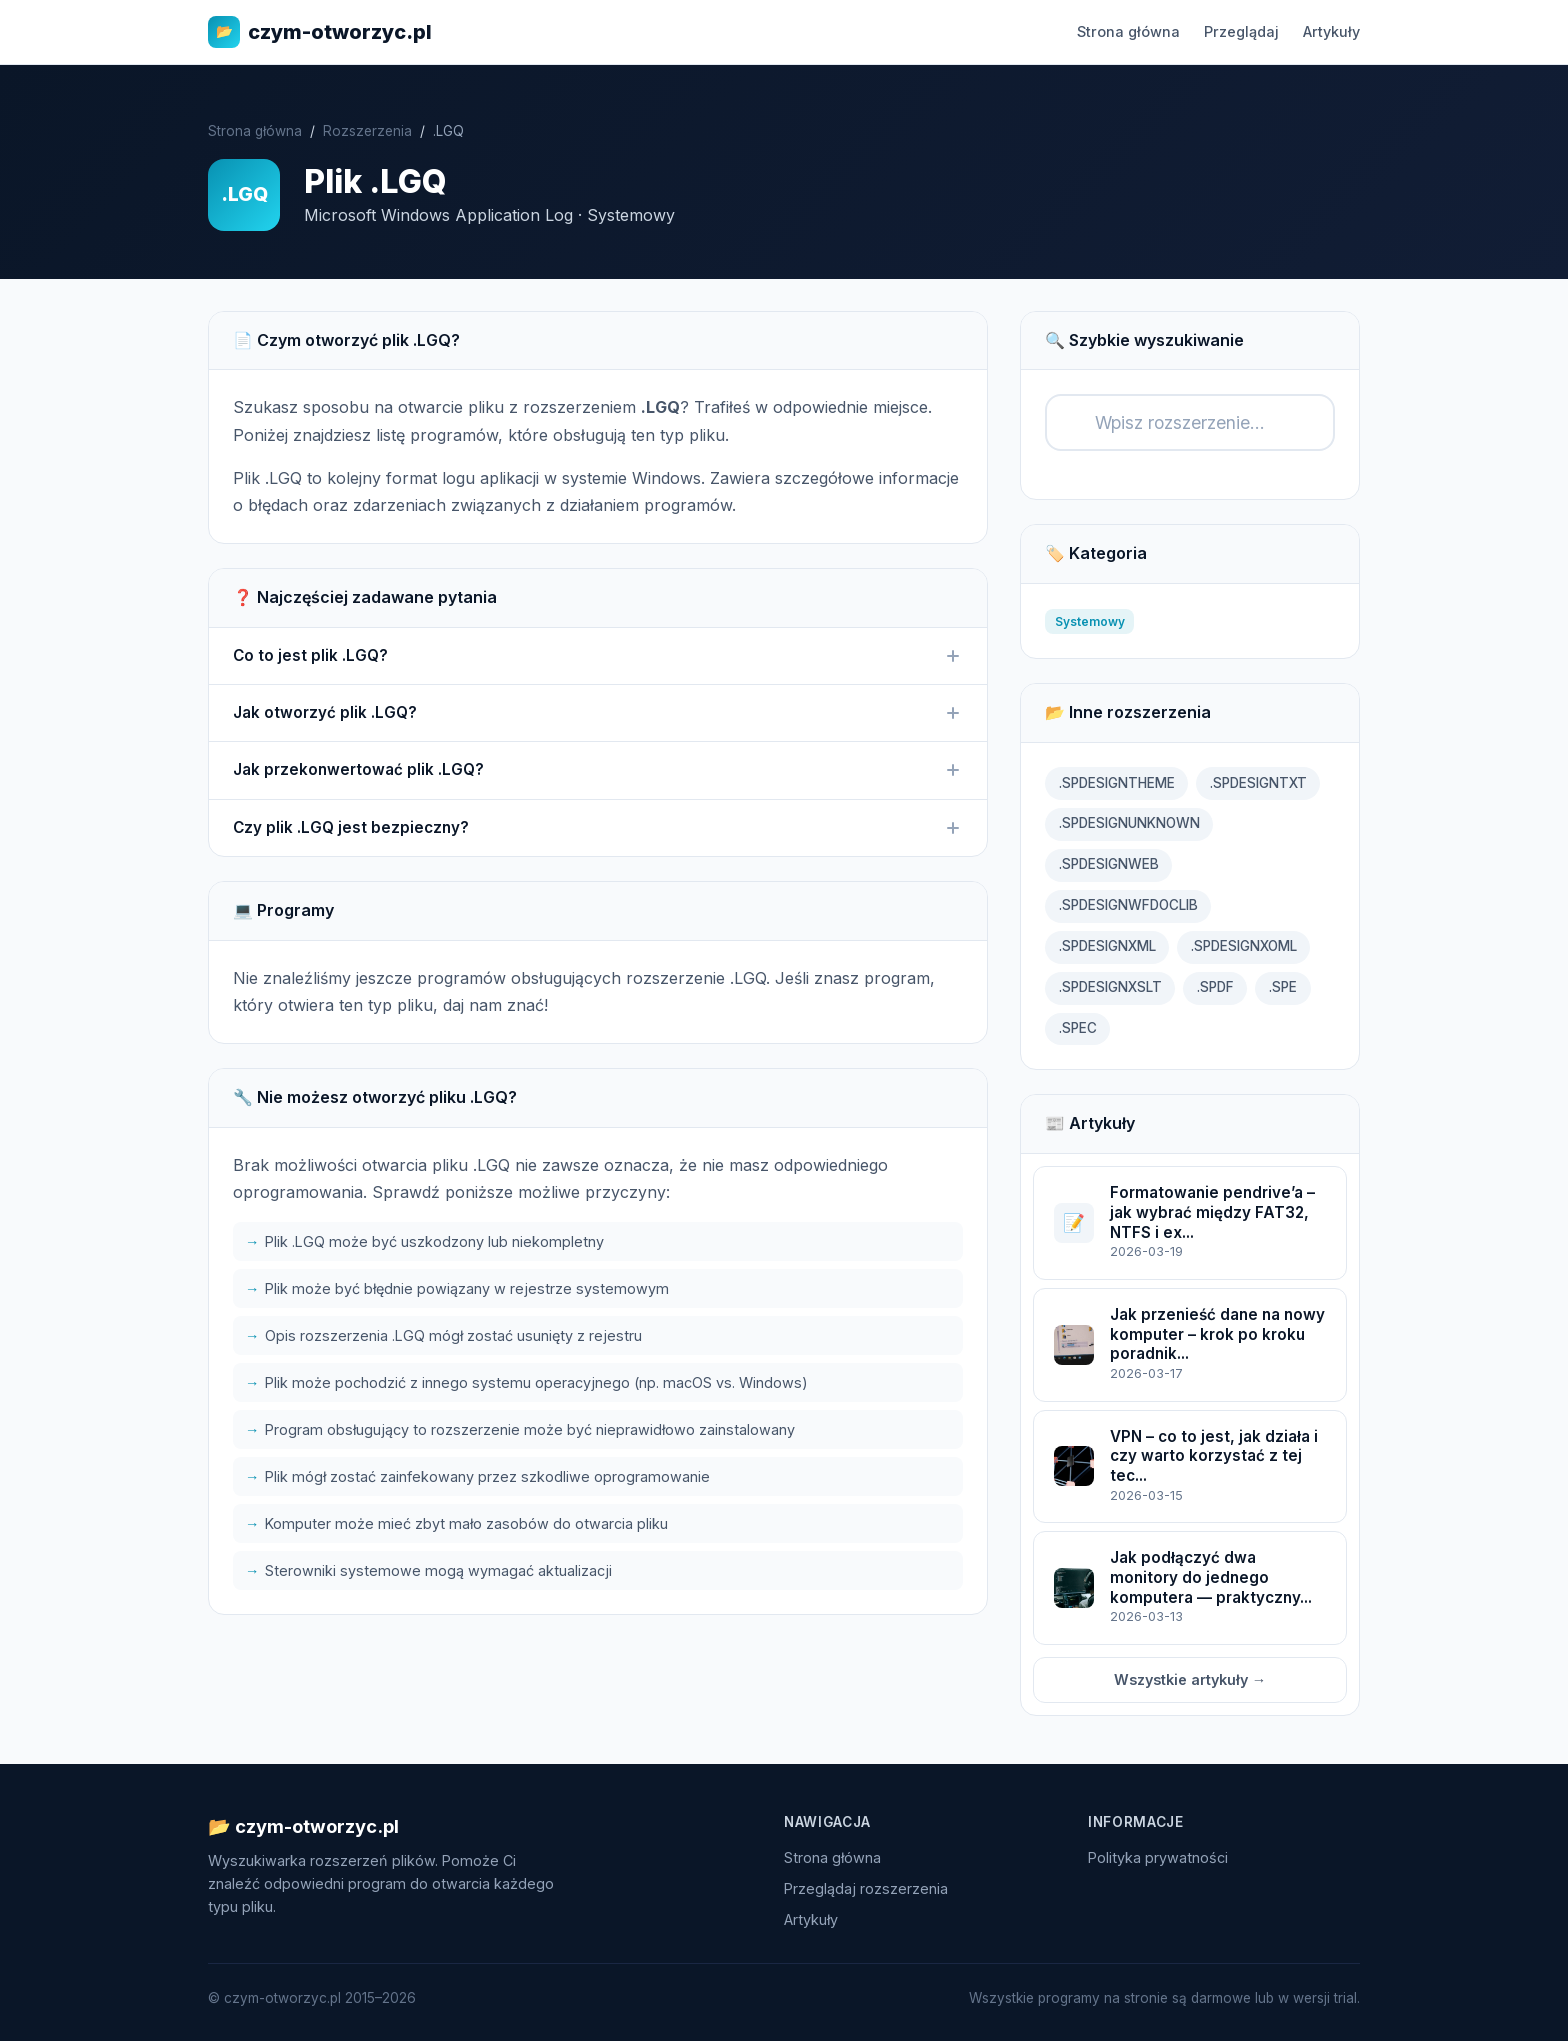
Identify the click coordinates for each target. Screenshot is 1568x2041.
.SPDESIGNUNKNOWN (1129, 823)
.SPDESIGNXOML (1244, 946)
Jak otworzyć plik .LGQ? (598, 713)
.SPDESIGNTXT (1258, 783)
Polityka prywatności (1158, 1857)
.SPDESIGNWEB (1109, 864)
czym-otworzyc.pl (320, 32)
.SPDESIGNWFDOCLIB (1128, 905)
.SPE (1283, 987)
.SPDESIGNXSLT (1110, 987)
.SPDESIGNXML (1107, 946)
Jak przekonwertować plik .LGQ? (598, 770)
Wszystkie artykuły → (1190, 1679)
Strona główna (1128, 31)
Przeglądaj (1241, 31)
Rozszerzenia (367, 131)
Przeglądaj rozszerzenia (866, 1888)
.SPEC (1078, 1028)
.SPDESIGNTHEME (1117, 783)
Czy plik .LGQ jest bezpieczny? (598, 828)
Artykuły (1331, 31)
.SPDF (1215, 987)
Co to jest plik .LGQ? (598, 656)
